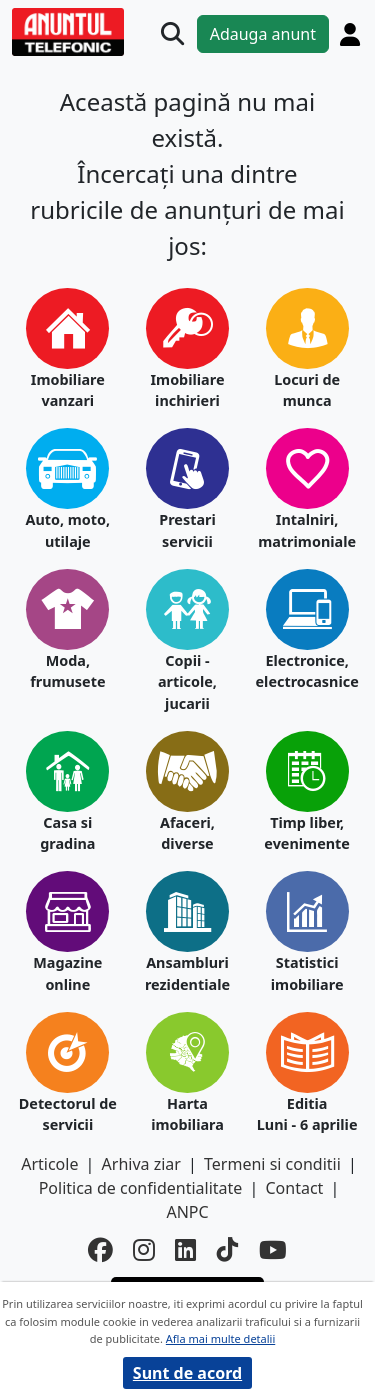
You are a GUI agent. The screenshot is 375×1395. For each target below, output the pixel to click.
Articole (49, 1164)
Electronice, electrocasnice (307, 671)
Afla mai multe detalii (220, 1338)
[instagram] (144, 1250)
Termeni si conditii (272, 1164)
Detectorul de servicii (68, 1114)
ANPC (187, 1212)
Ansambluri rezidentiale (187, 973)
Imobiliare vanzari (68, 390)
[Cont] (350, 34)
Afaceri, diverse (187, 833)
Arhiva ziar (141, 1164)
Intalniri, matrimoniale (307, 530)
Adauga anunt (263, 34)
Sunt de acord (187, 1373)
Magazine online (67, 973)
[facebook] (100, 1250)
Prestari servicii (187, 530)
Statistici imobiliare (307, 973)
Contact (294, 1188)
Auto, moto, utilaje (67, 530)
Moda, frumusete (67, 671)
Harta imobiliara (187, 1114)
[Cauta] (172, 33)
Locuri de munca (307, 390)
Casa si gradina (67, 833)
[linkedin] (186, 1250)
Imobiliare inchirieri (188, 390)
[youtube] (273, 1250)
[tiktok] (228, 1250)
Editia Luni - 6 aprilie (307, 1114)
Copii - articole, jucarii (187, 682)
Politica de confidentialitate (141, 1188)
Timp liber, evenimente (307, 833)
